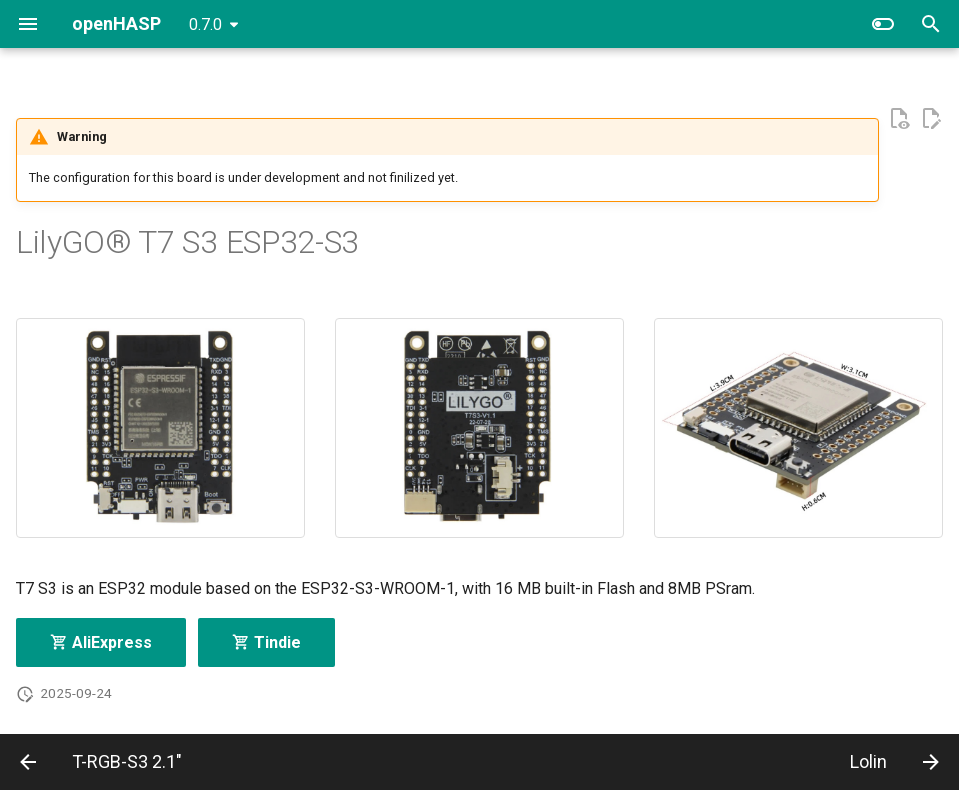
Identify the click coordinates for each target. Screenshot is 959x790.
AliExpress (101, 642)
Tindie (266, 642)
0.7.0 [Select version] (205, 24)
